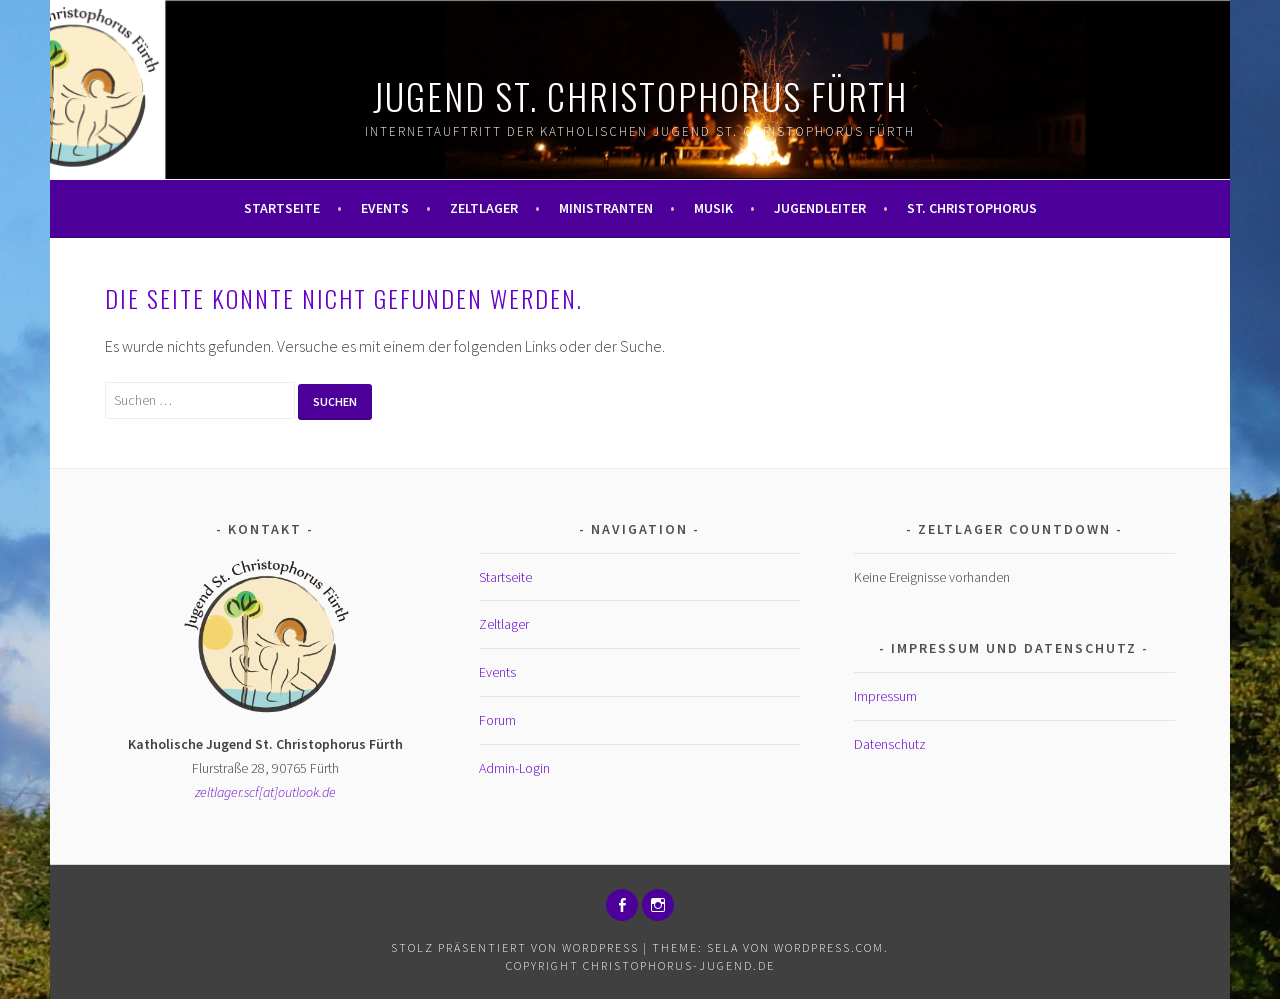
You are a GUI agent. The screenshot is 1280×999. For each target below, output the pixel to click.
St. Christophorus (972, 208)
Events (385, 208)
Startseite (282, 208)
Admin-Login (514, 768)
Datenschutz (890, 744)
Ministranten (606, 208)
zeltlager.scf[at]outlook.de (265, 792)
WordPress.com (829, 947)
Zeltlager (484, 208)
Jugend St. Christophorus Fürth (640, 95)
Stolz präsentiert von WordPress (515, 947)
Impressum (885, 696)
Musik (713, 208)
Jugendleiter (820, 208)
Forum (497, 720)
